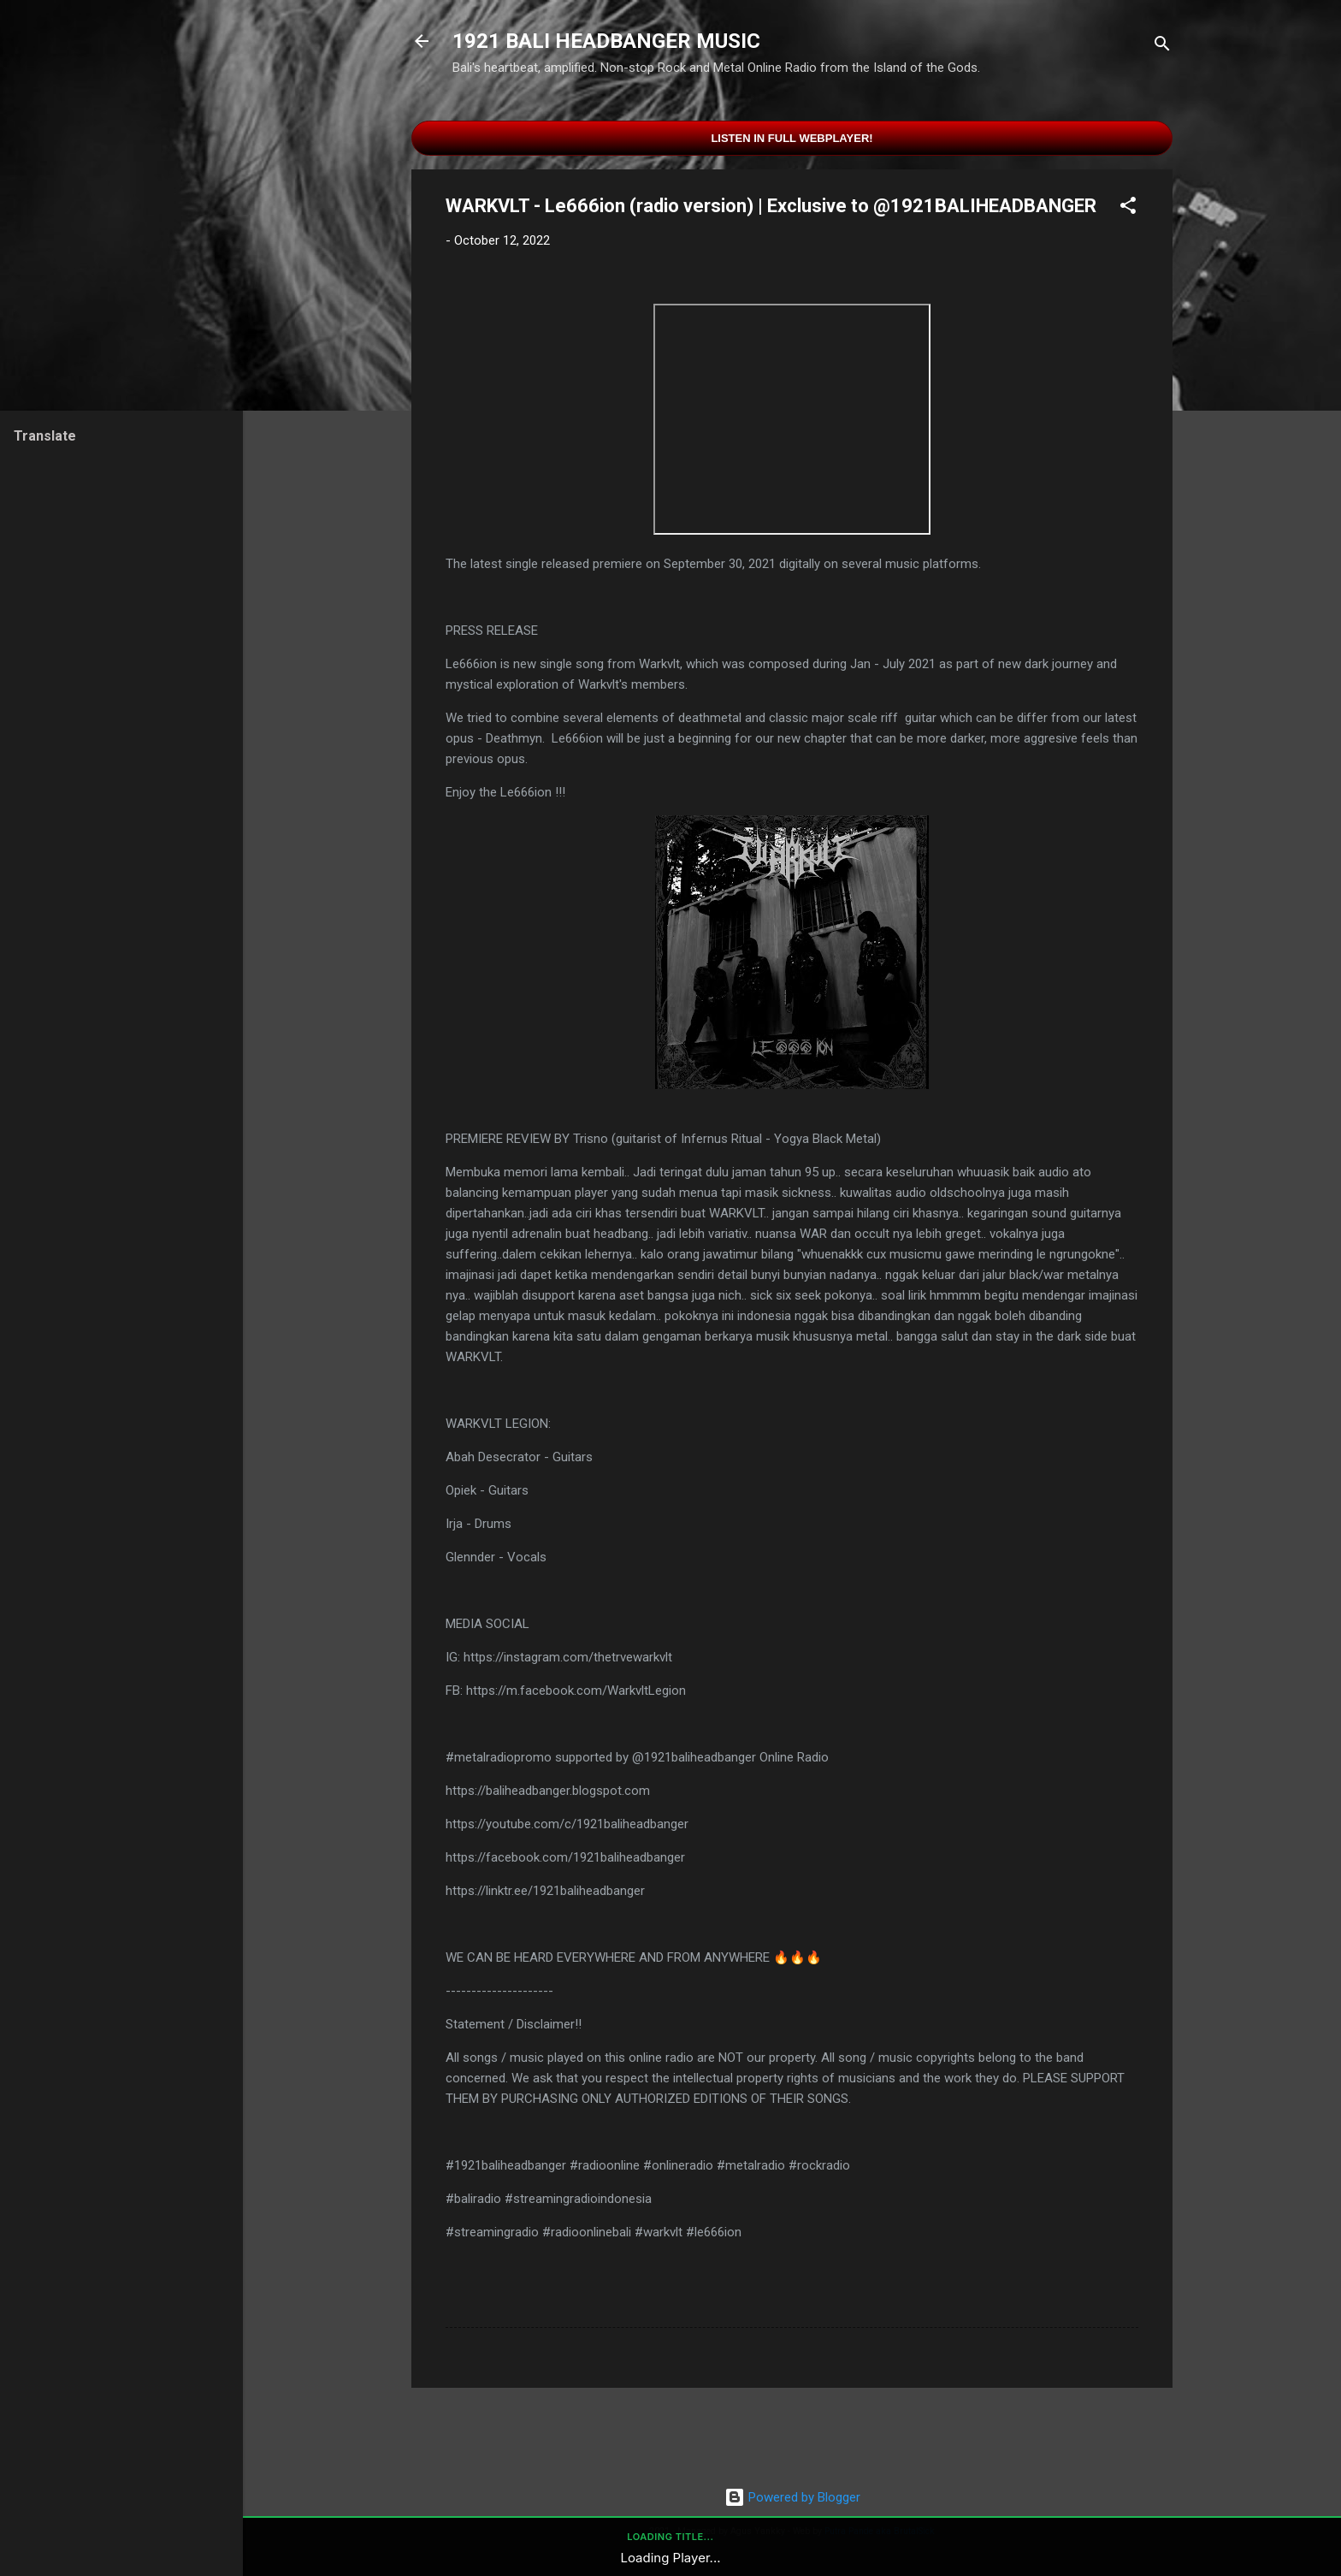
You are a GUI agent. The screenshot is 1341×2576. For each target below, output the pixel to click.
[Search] (1162, 47)
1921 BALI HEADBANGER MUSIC (606, 41)
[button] (1128, 208)
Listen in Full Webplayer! (791, 138)
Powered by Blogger (792, 2497)
